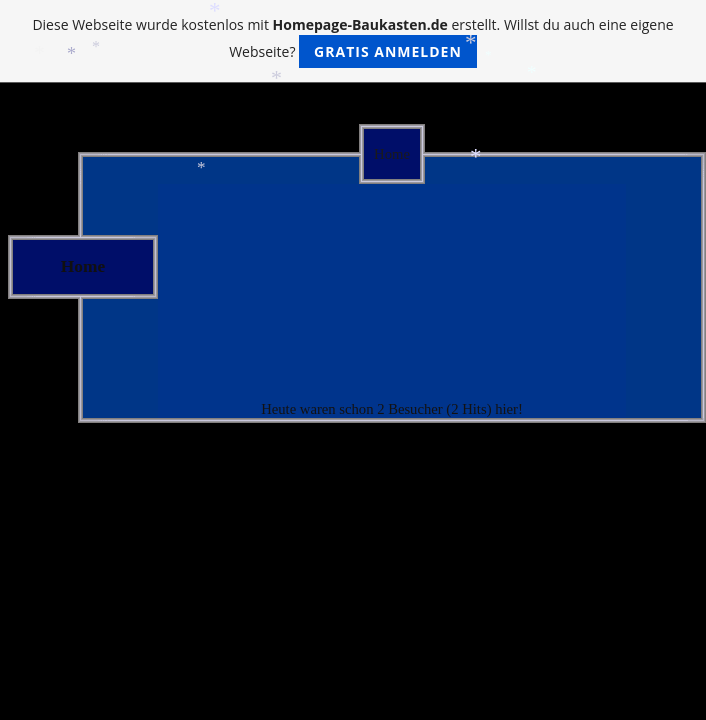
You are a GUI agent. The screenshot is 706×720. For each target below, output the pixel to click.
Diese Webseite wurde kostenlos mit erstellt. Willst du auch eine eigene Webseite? (352, 41)
